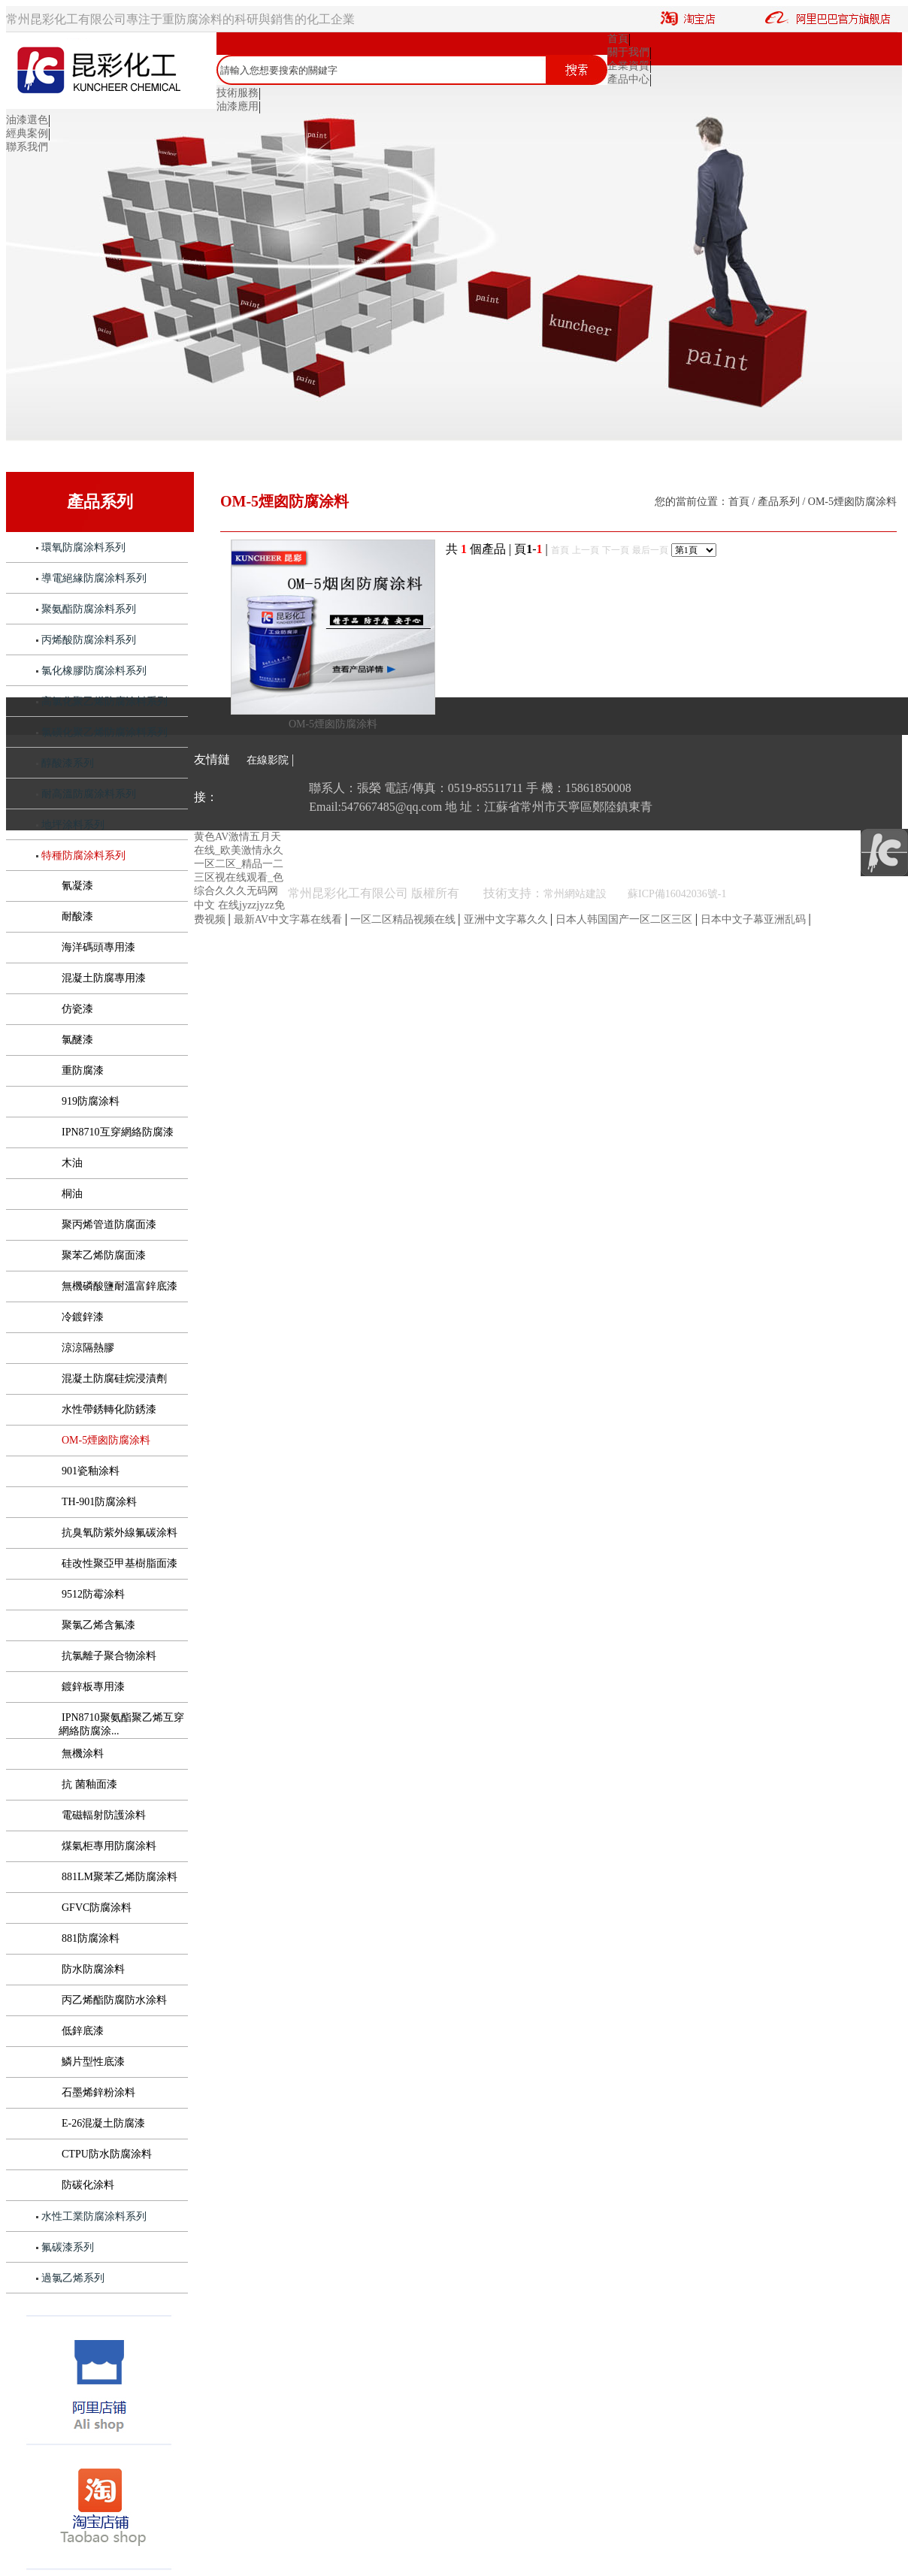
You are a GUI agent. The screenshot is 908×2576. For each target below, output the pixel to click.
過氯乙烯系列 (72, 2278)
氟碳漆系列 (67, 2247)
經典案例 (27, 133)
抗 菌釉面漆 (89, 1784)
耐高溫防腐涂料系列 (88, 794)
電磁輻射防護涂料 (104, 1815)
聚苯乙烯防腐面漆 (104, 1255)
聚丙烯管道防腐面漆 (109, 1224)
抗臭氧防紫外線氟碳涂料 (119, 1532)
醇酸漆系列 (67, 763)
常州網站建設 (585, 893)
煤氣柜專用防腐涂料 (109, 1846)
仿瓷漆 (77, 1008)
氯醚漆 (77, 1039)
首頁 (617, 38)
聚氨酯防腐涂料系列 (88, 609)
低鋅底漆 (83, 2030)
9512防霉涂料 (93, 1594)
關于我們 (628, 52)
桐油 (72, 1193)
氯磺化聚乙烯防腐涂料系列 (104, 732)
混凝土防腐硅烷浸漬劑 (114, 1378)
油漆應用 (237, 106)
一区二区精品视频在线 (404, 919)
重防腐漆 (83, 1070)
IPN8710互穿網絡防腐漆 (118, 1132)
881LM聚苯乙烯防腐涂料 (119, 1876)
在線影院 (268, 760)
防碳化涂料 (88, 2185)
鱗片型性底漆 (93, 2061)
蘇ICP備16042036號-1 (677, 893)
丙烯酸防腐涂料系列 (88, 640)
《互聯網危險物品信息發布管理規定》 (818, 893)
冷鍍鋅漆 (83, 1317)
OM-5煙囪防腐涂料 (106, 1440)
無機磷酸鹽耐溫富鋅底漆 (119, 1286)
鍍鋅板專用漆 (93, 1686)
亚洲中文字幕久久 (507, 919)
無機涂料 (83, 1753)
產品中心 (628, 79)
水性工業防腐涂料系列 (94, 2216)
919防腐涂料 (91, 1101)
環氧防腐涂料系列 (83, 547)
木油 (72, 1163)
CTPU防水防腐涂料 (107, 2154)
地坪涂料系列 (72, 824)
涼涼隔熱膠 (88, 1347)
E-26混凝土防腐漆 (103, 2123)
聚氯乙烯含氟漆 (98, 1625)
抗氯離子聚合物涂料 (109, 1655)
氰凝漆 (77, 885)
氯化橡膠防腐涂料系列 (94, 670)
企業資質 (628, 65)
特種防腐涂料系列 (83, 855)
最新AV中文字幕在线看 (289, 919)
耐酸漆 (77, 916)
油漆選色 (27, 119)
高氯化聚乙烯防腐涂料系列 (104, 701)
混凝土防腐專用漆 (104, 978)
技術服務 (237, 92)
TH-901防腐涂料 (99, 1501)
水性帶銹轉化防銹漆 (109, 1409)
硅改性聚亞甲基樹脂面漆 (119, 1563)
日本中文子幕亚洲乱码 (755, 919)
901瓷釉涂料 (91, 1471)
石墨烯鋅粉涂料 (98, 2092)
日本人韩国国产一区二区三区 (625, 919)
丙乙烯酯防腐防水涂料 (114, 2000)
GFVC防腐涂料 (97, 1907)
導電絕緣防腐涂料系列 (94, 578)
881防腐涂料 (91, 1938)
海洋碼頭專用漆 (98, 947)
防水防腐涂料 (93, 1969)
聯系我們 (27, 147)
